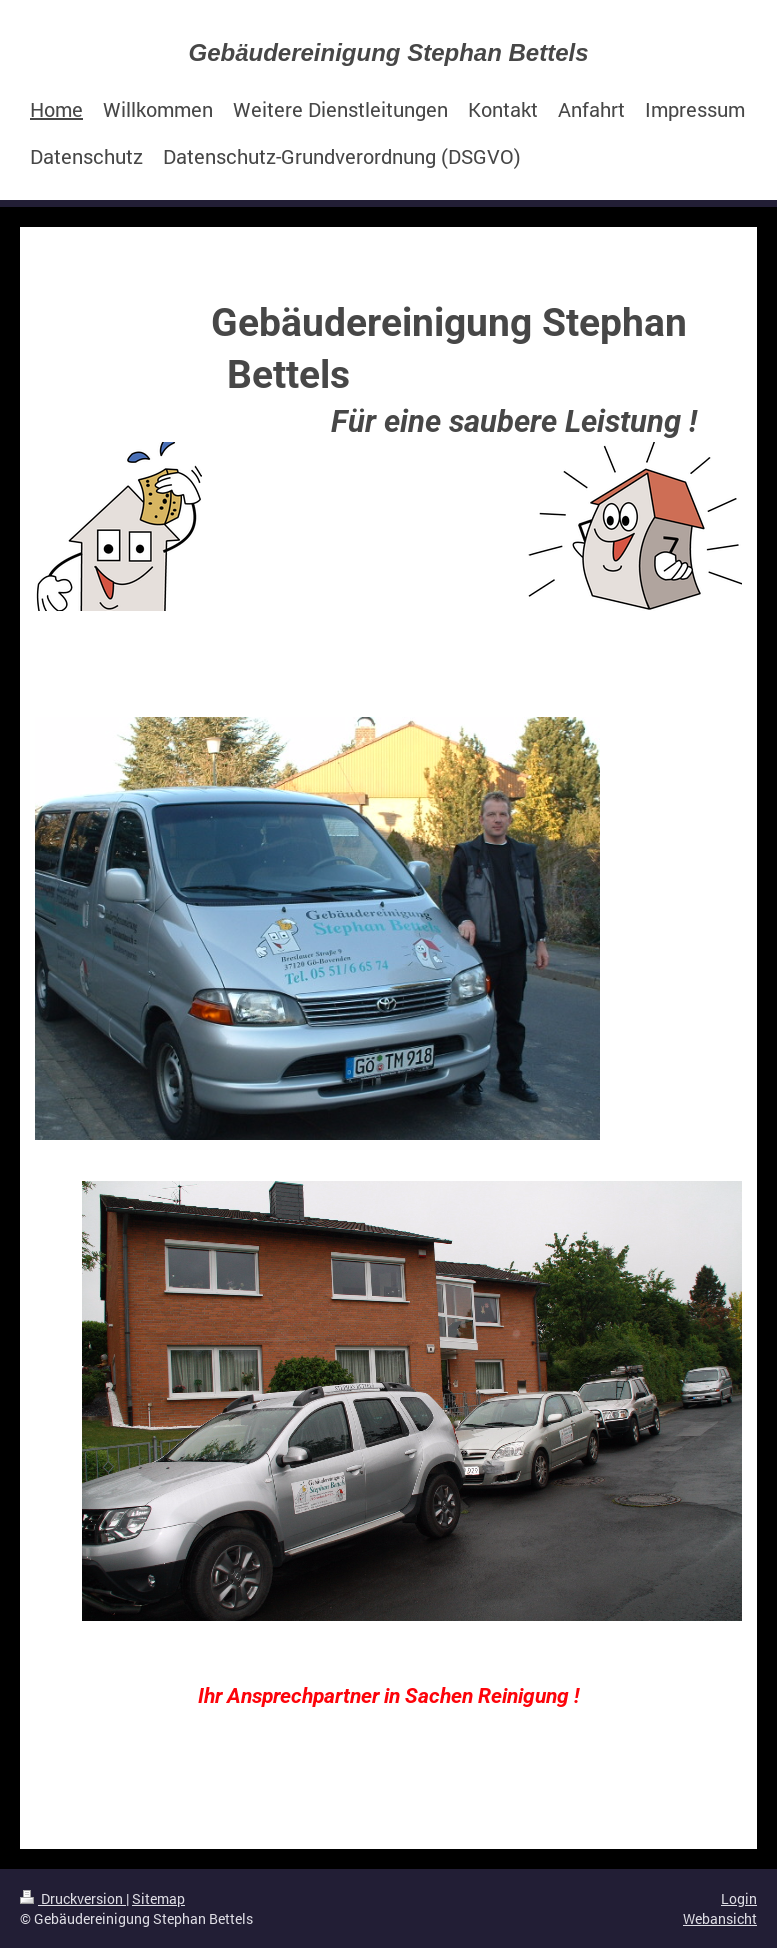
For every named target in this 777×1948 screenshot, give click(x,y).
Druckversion (73, 1898)
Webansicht (720, 1918)
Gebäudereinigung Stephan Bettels (388, 52)
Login (739, 1898)
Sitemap (158, 1898)
